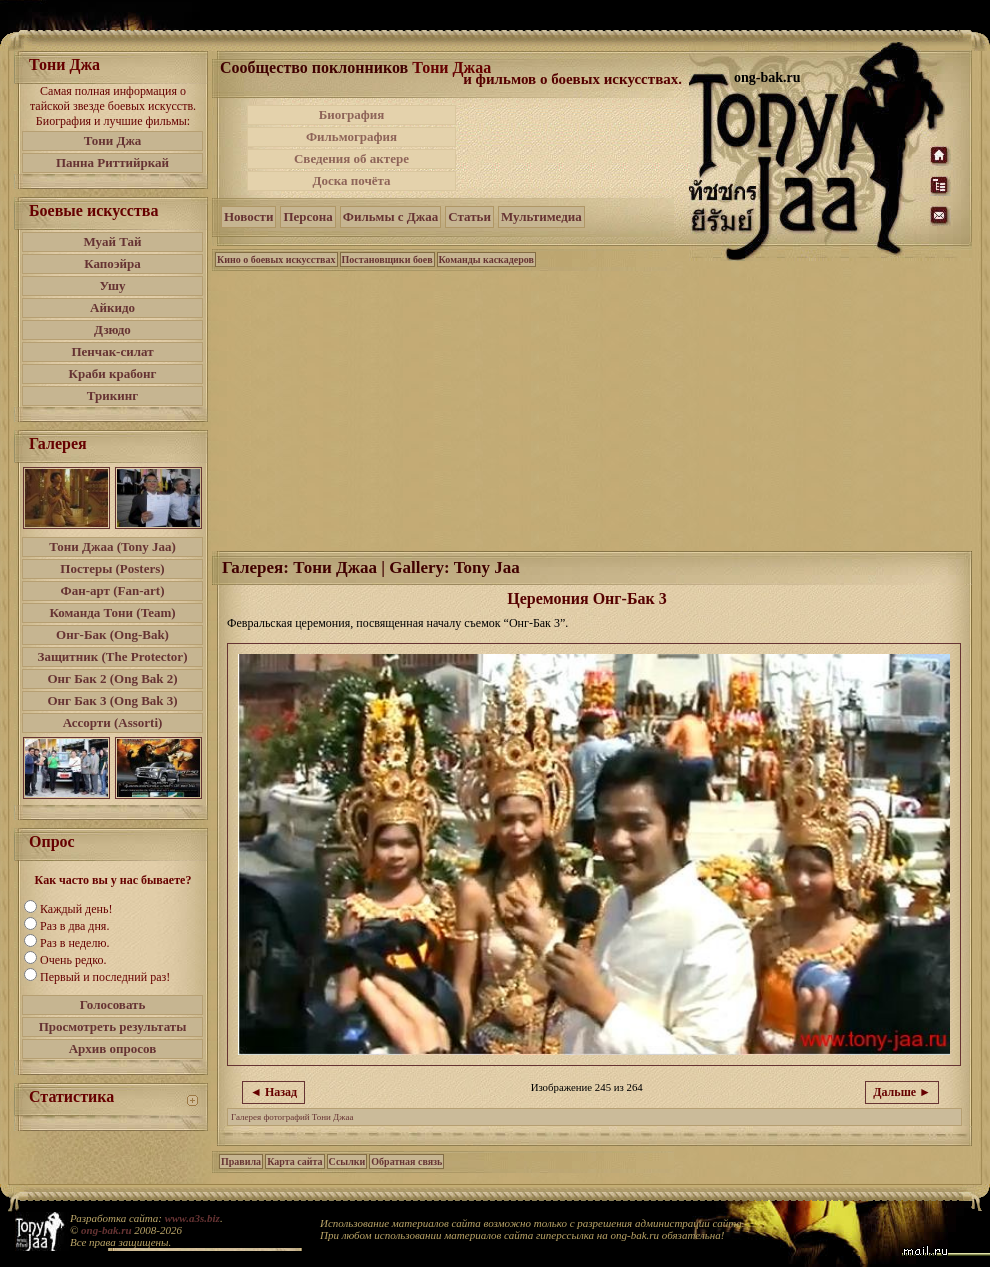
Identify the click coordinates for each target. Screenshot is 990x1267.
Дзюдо (112, 329)
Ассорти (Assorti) (113, 722)
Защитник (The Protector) (113, 656)
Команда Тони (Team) (112, 612)
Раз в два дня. (74, 926)
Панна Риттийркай (112, 162)
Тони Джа (113, 140)
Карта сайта (294, 1161)
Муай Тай (112, 241)
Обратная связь (406, 1161)
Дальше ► (902, 1092)
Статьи (469, 216)
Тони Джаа (451, 67)
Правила (241, 1161)
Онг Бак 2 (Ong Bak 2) (112, 678)
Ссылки (347, 1161)
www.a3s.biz (192, 1218)
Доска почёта (351, 180)
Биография (352, 114)
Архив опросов (113, 1048)
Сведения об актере (351, 158)
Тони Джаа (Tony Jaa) (112, 546)
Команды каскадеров (486, 259)
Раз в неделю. (74, 943)
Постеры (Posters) (112, 568)
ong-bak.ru (106, 1230)
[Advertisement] (593, 409)
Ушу (113, 285)
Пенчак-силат (112, 351)
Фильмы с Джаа (390, 216)
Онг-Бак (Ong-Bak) (112, 634)
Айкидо (112, 307)
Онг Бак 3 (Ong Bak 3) (112, 700)
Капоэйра (112, 263)
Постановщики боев (387, 259)
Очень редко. (73, 960)
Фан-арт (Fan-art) (113, 590)
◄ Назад (273, 1092)
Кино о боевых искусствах (276, 259)
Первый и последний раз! (105, 977)
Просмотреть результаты (113, 1026)
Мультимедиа (541, 216)
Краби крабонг (113, 373)
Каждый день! (76, 909)
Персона (307, 216)
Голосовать (113, 1004)
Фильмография (351, 136)
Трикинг (112, 395)
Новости (248, 216)
